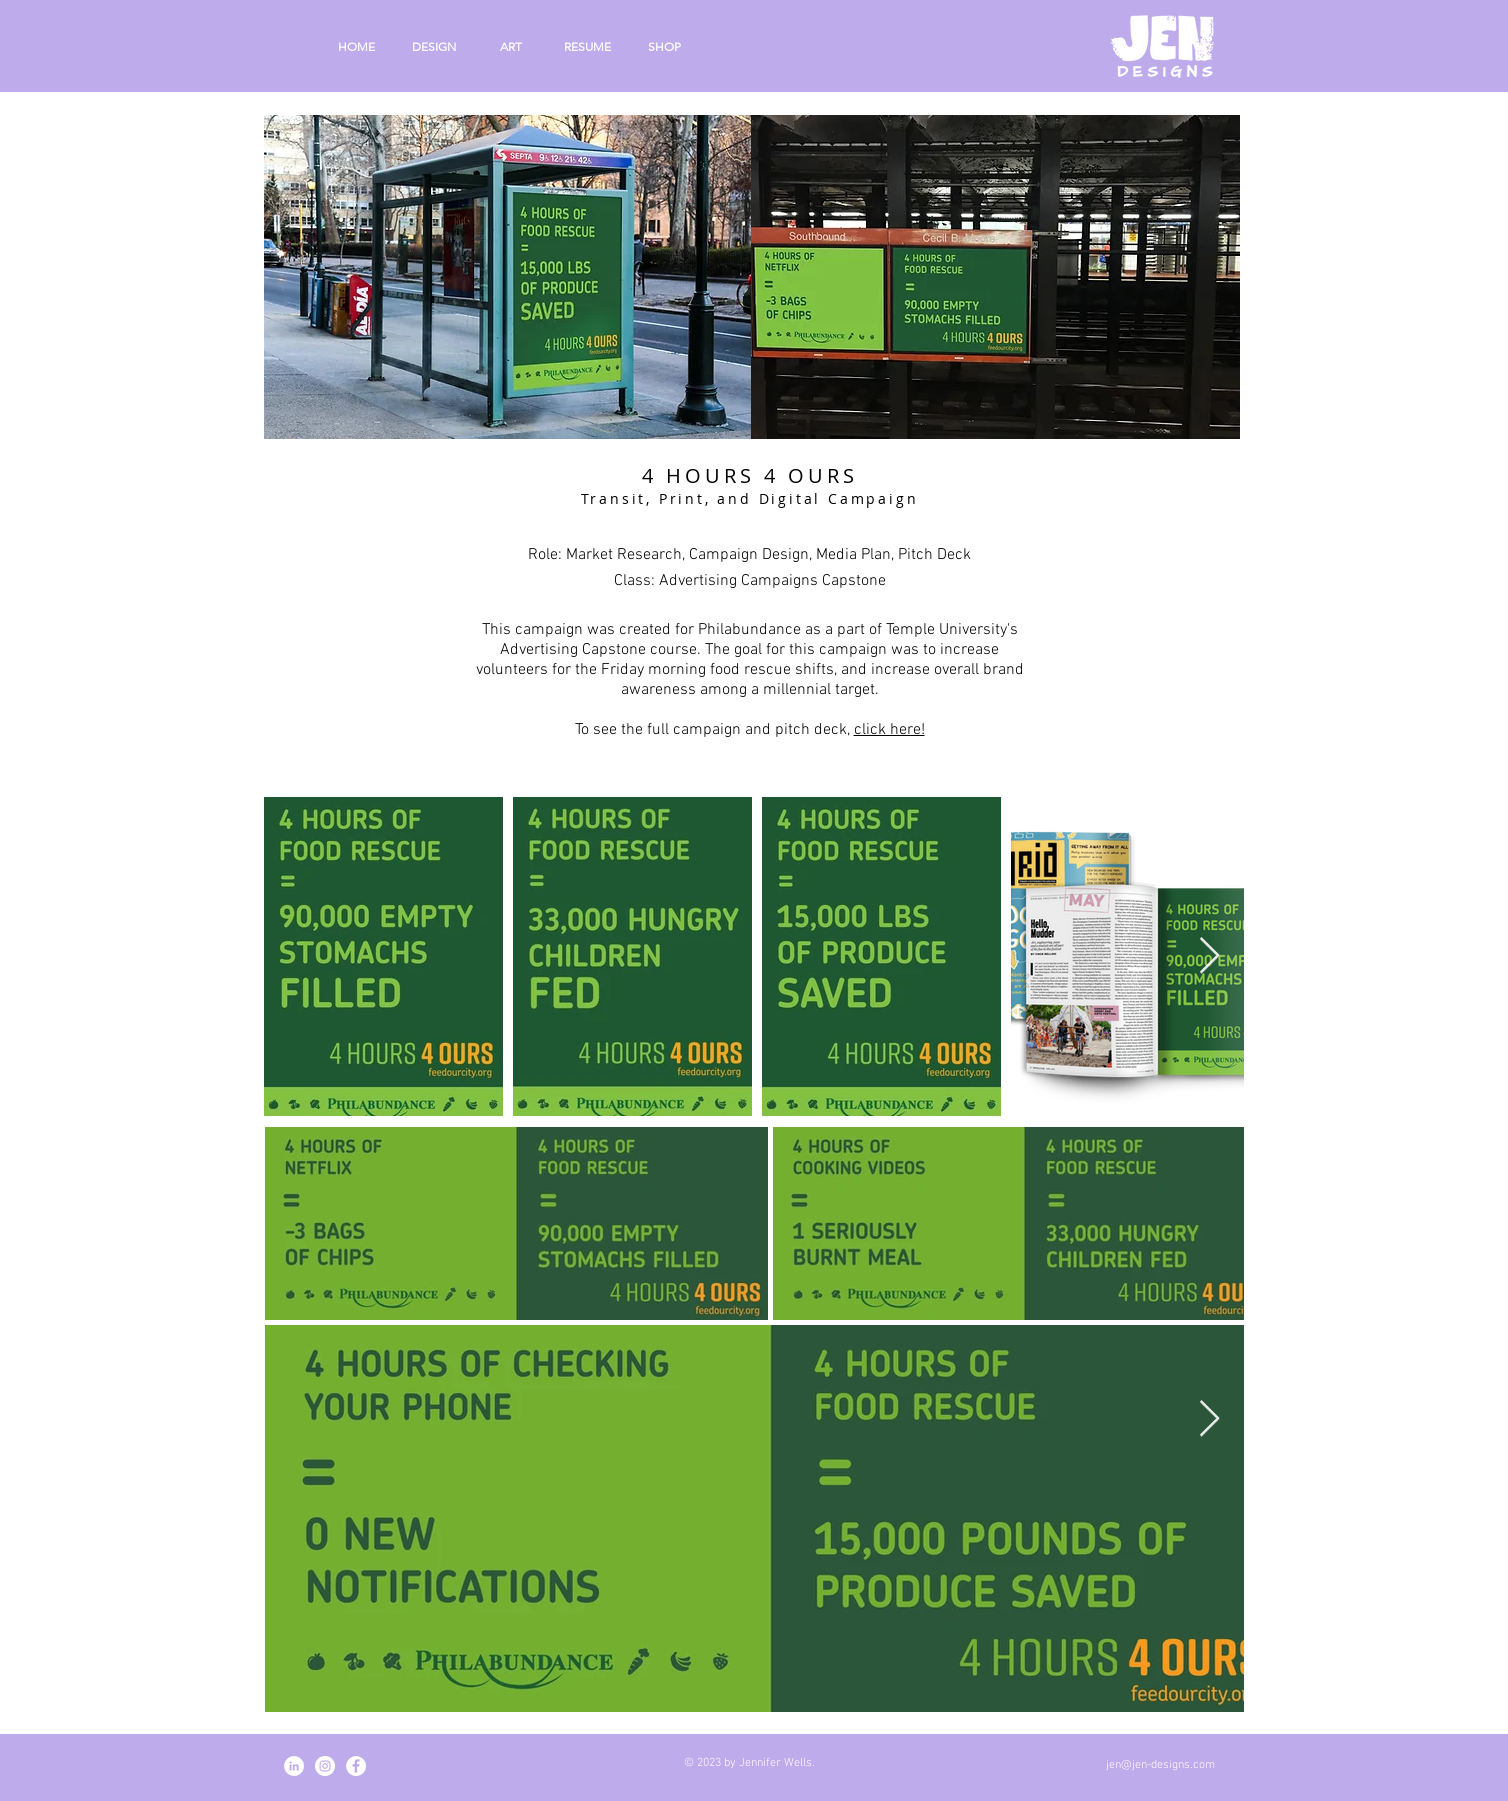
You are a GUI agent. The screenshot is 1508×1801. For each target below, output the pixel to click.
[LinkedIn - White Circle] (294, 1766)
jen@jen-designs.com (1160, 1765)
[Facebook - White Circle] (356, 1766)
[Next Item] (1209, 956)
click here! (889, 730)
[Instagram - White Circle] (325, 1766)
